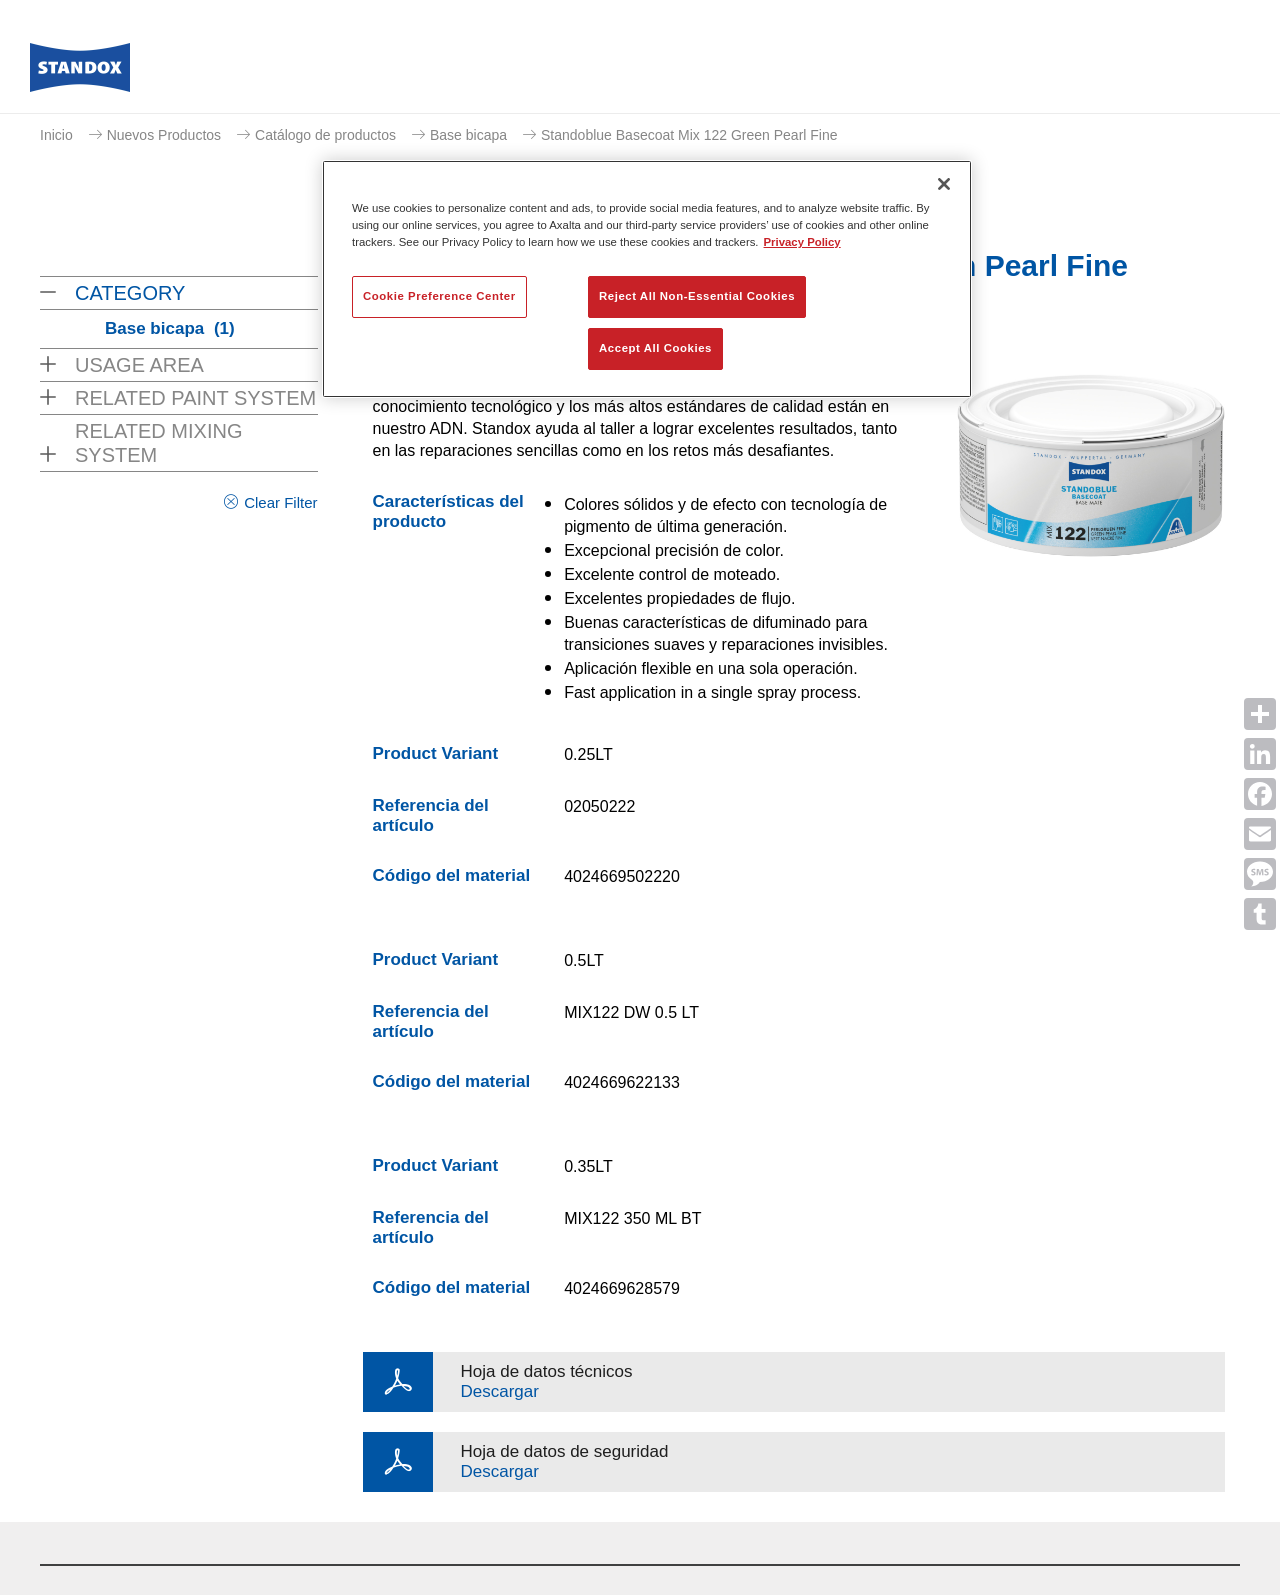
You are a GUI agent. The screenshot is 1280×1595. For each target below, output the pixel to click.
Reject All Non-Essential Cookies (697, 296)
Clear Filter (280, 502)
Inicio (56, 135)
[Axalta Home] (80, 73)
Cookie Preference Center (439, 296)
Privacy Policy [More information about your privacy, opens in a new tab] (802, 242)
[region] (647, 279)
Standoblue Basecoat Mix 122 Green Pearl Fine (689, 135)
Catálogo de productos (325, 135)
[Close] (944, 184)
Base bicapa (468, 135)
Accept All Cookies (655, 348)
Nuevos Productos (164, 135)
